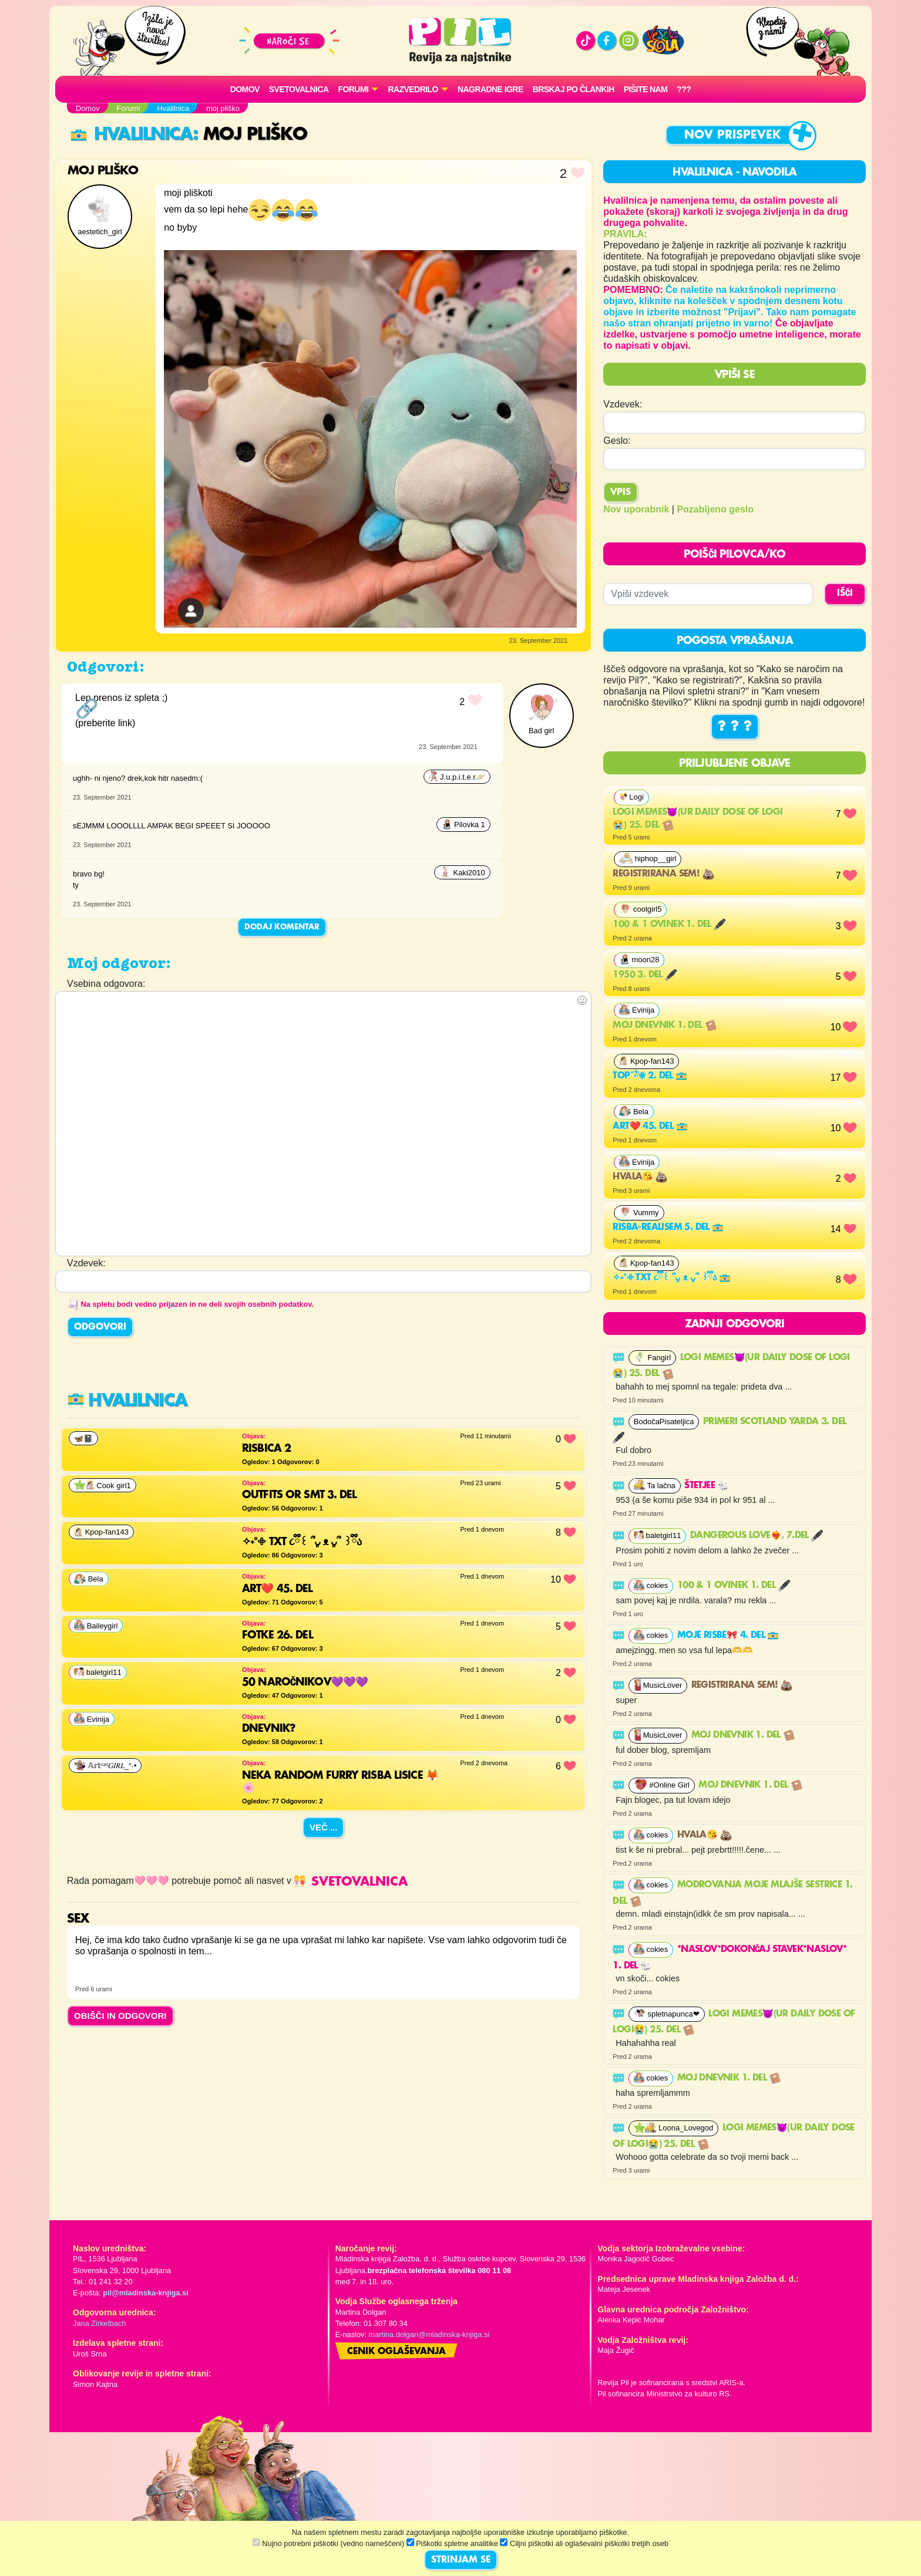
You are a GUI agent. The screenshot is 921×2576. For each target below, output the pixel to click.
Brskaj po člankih (573, 89)
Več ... (324, 1827)
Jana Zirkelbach (99, 2323)
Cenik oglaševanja (396, 2351)
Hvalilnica (131, 135)
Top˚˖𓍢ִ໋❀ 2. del (650, 1076)
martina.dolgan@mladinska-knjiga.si (429, 2334)
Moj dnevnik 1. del (665, 1025)
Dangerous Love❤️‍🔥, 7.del (756, 1535)
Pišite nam (646, 89)
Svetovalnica (299, 89)
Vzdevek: (622, 404)
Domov (245, 89)
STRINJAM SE (460, 2560)
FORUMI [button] (353, 89)
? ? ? (735, 726)
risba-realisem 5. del (668, 1227)
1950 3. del (645, 975)
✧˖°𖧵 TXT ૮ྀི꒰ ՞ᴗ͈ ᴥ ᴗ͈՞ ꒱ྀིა (672, 1278)
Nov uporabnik (636, 509)
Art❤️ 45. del (650, 1126)
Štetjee (706, 1486)
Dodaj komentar (282, 927)
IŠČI (845, 593)
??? (684, 89)
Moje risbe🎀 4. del (728, 1635)
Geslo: (616, 441)
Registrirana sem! (663, 874)
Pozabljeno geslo (715, 509)
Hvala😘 (640, 1177)
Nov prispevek (732, 135)
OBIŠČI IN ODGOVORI (120, 2016)
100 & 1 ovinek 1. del (669, 924)
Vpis (620, 492)
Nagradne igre (490, 89)
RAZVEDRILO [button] (413, 89)
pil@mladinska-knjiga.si (145, 2292)
